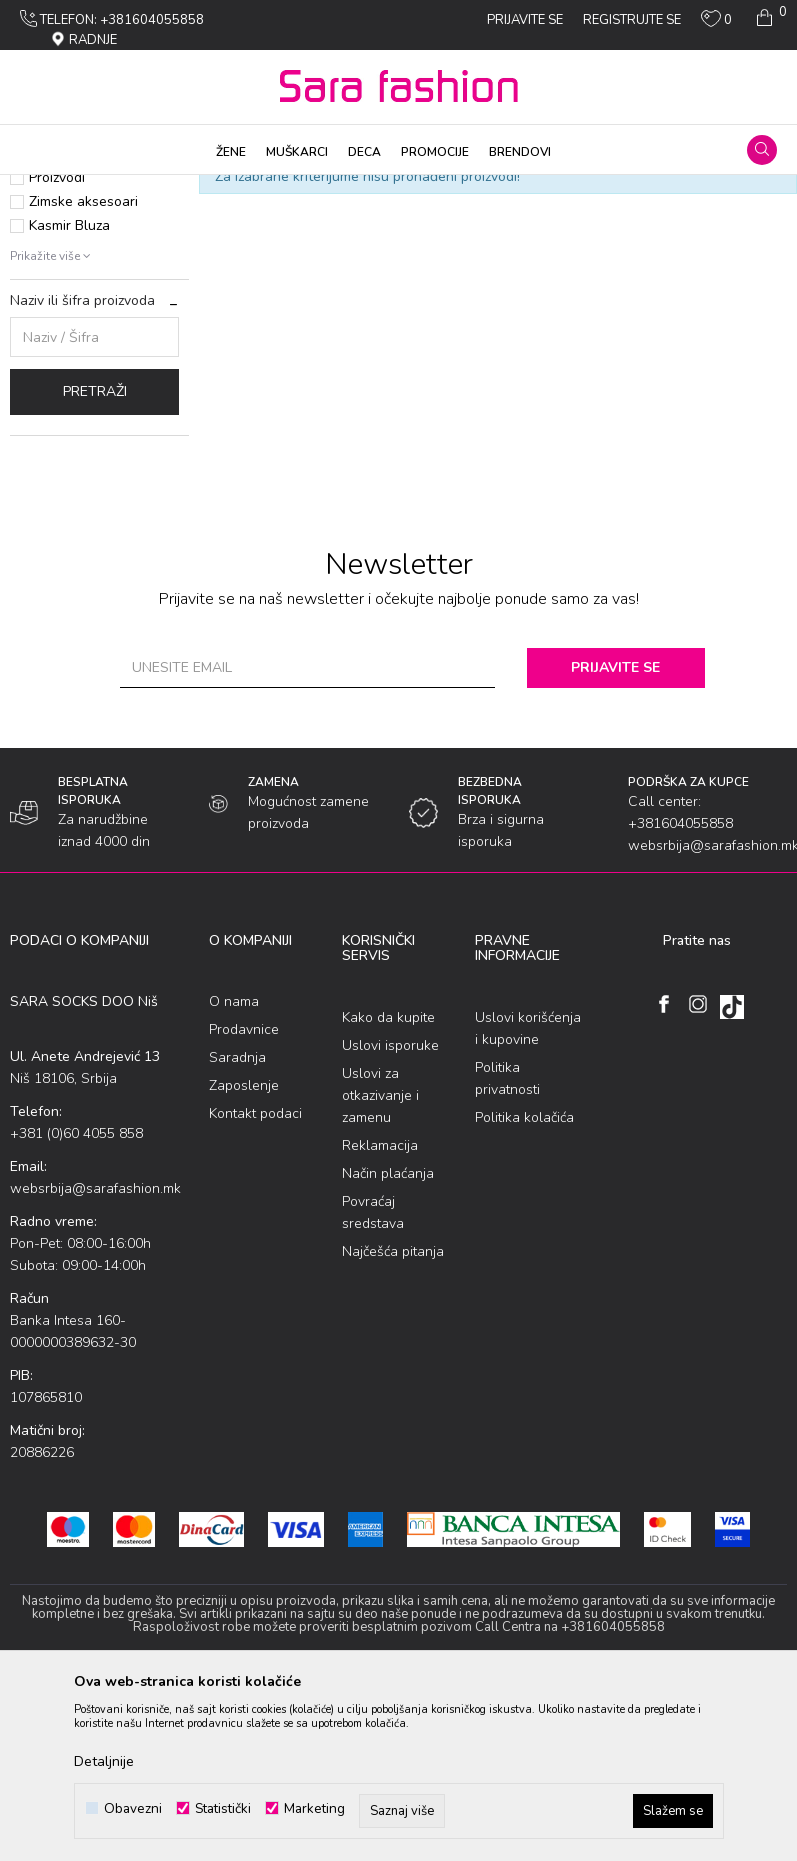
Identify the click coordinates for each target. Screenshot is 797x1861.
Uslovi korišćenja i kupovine (528, 1203)
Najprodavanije (76, 304)
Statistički (223, 1808)
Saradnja (237, 1232)
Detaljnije (104, 1761)
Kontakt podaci (255, 1288)
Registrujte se (632, 20)
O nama (234, 1176)
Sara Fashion (47, 188)
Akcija (48, 328)
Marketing (314, 1808)
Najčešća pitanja (393, 1426)
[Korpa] (769, 18)
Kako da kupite (388, 1192)
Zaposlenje (244, 1260)
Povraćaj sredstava (373, 1387)
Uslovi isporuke (390, 1220)
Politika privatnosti (507, 1253)
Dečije (281, 188)
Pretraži (95, 566)
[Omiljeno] (716, 23)
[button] (762, 150)
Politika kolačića (524, 1292)
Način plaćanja (388, 1348)
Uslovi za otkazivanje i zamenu (380, 1270)
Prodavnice (244, 1204)
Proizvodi (123, 188)
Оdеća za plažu (207, 188)
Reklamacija (380, 1320)
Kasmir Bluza (69, 400)
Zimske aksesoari (83, 376)
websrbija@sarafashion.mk (95, 1363)
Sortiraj (542, 221)
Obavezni (133, 1808)
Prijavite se (618, 842)
